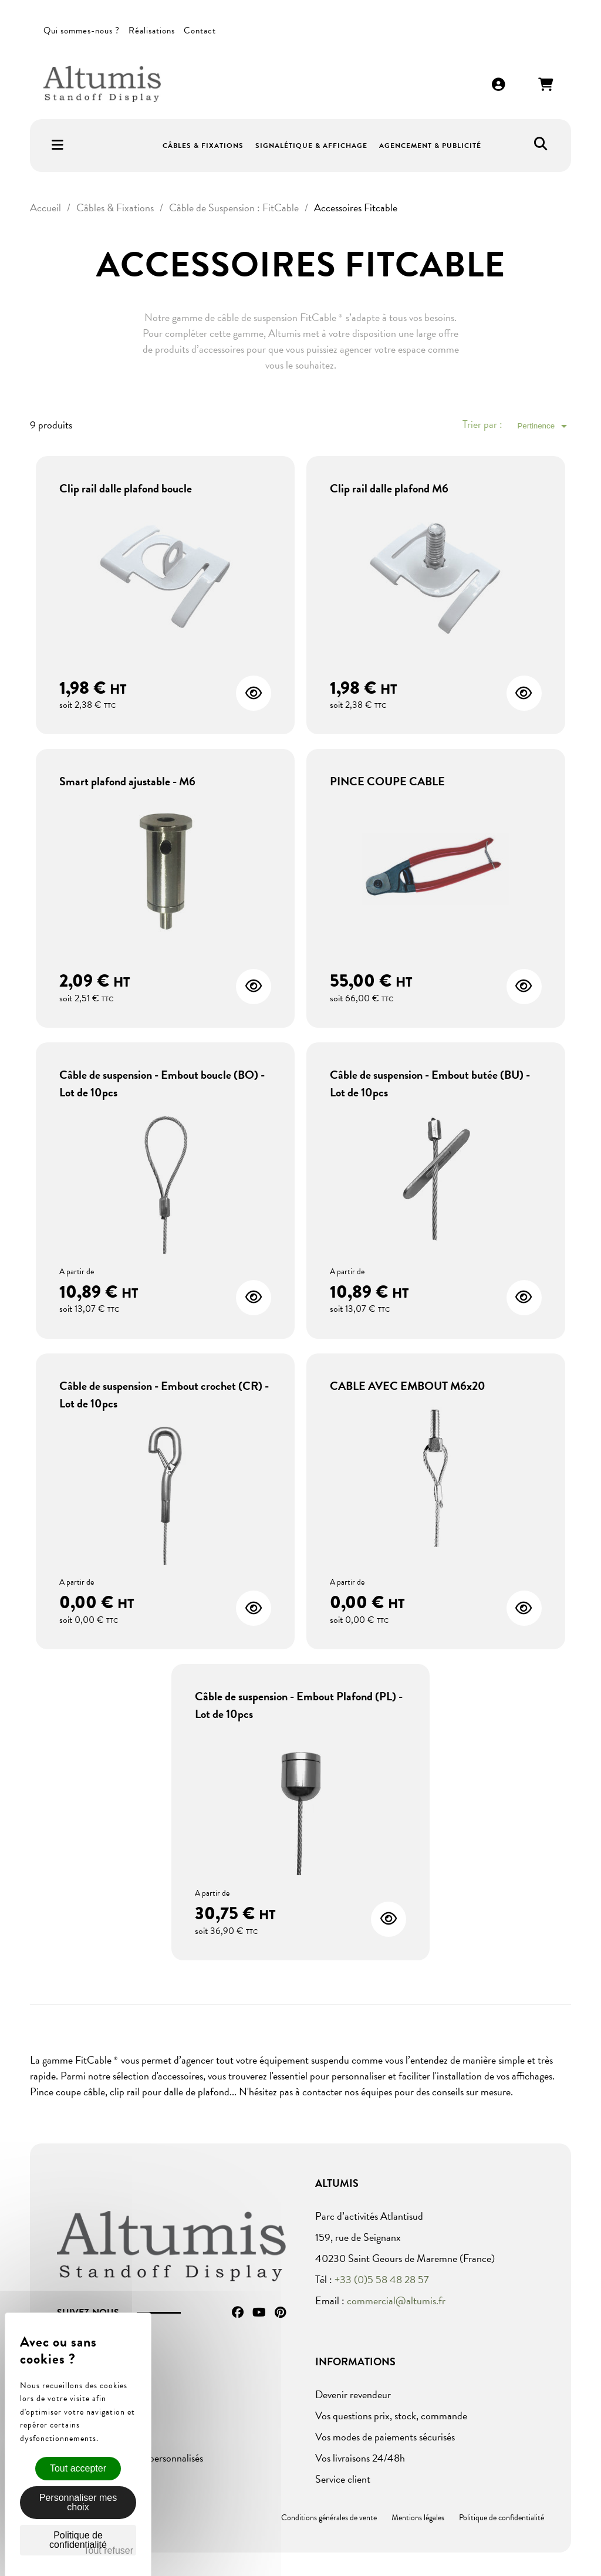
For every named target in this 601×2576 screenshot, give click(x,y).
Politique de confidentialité (501, 2517)
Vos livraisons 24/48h (360, 2458)
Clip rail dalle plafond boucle (125, 488)
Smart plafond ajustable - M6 (127, 781)
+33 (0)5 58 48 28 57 (382, 2279)
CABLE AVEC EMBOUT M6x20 (407, 1386)
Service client (342, 2479)
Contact (200, 30)
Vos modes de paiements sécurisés (385, 2437)
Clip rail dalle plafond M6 (389, 488)
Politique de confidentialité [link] (78, 2540)
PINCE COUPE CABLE (387, 781)
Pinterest (280, 2312)
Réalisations (152, 30)
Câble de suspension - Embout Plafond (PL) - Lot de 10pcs (299, 1705)
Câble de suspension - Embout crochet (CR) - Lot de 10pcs (164, 1394)
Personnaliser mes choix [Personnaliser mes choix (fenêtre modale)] (78, 2502)
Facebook (238, 2312)
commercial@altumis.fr (396, 2300)
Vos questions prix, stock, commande (391, 2415)
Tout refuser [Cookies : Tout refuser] (108, 2550)
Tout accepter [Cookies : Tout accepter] (78, 2468)
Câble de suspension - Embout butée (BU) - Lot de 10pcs (430, 1083)
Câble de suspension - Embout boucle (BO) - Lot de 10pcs (162, 1083)
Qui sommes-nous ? (81, 30)
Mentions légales (417, 2517)
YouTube (259, 2312)
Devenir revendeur (353, 2394)
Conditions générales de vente (329, 2517)
